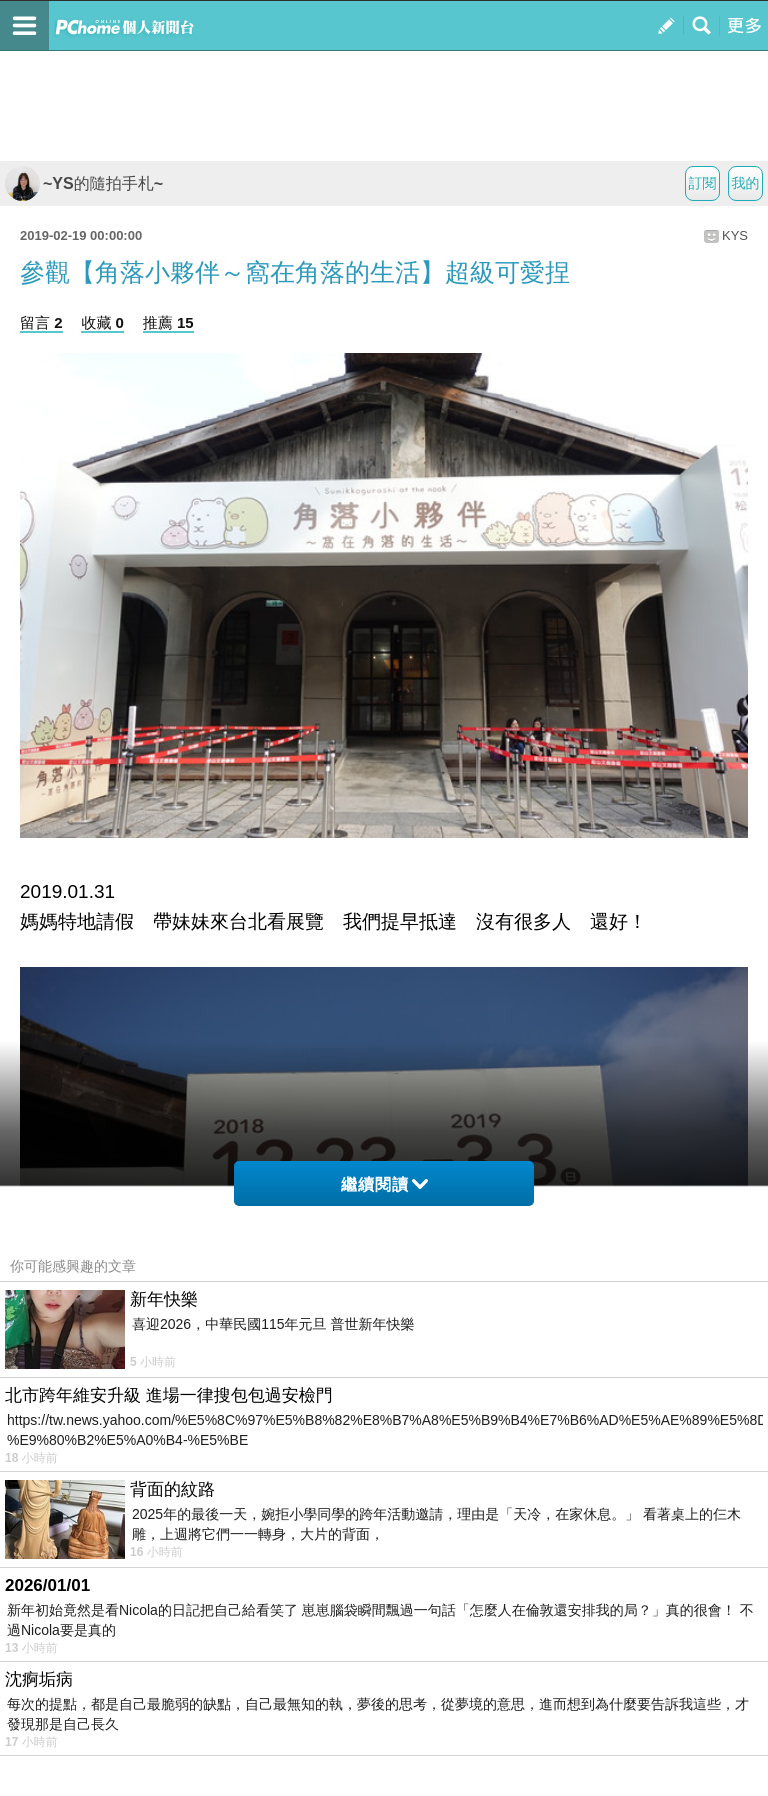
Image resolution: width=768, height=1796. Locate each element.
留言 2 (41, 322)
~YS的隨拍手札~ (84, 183)
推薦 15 (168, 322)
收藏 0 (102, 322)
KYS (735, 235)
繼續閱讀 (384, 1184)
